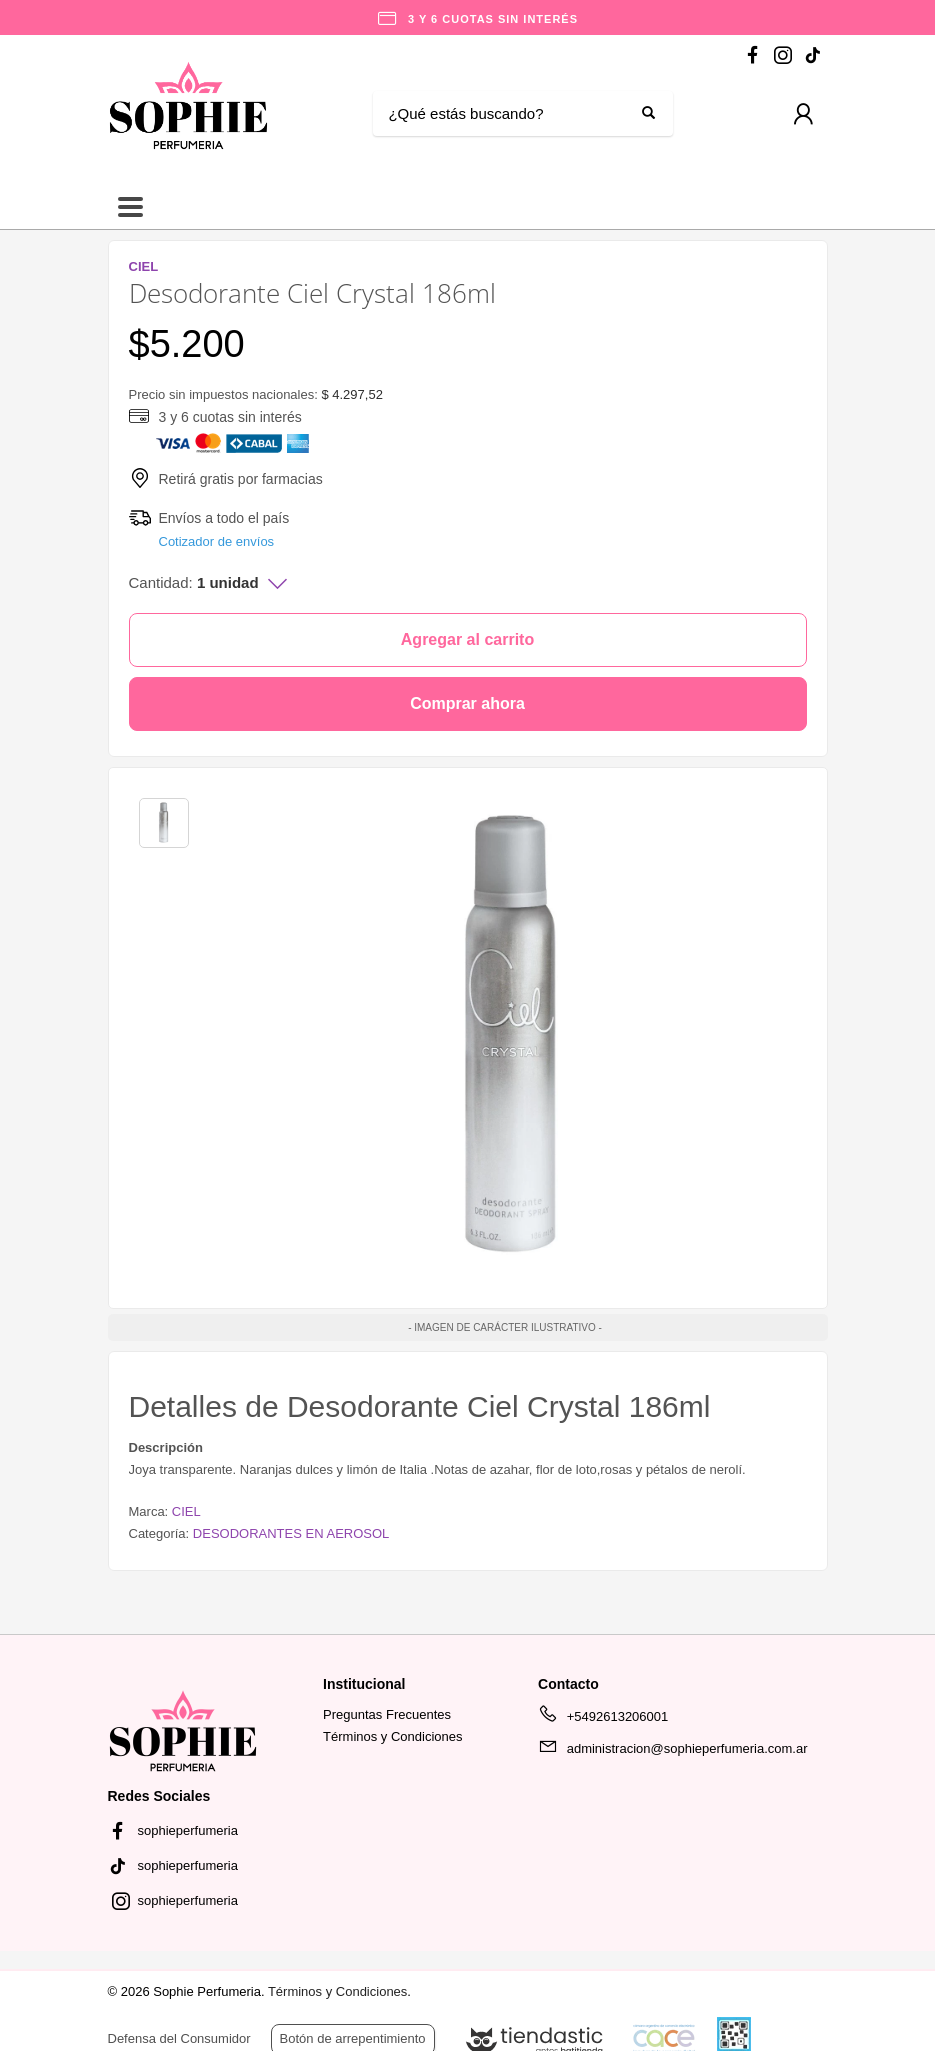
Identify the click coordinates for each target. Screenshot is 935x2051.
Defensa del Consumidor (179, 2038)
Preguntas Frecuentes (387, 1714)
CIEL (186, 1511)
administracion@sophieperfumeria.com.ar (672, 1752)
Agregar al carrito (467, 639)
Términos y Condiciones (392, 1736)
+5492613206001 (603, 1720)
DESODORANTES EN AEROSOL (291, 1533)
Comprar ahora (467, 703)
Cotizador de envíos (217, 541)
